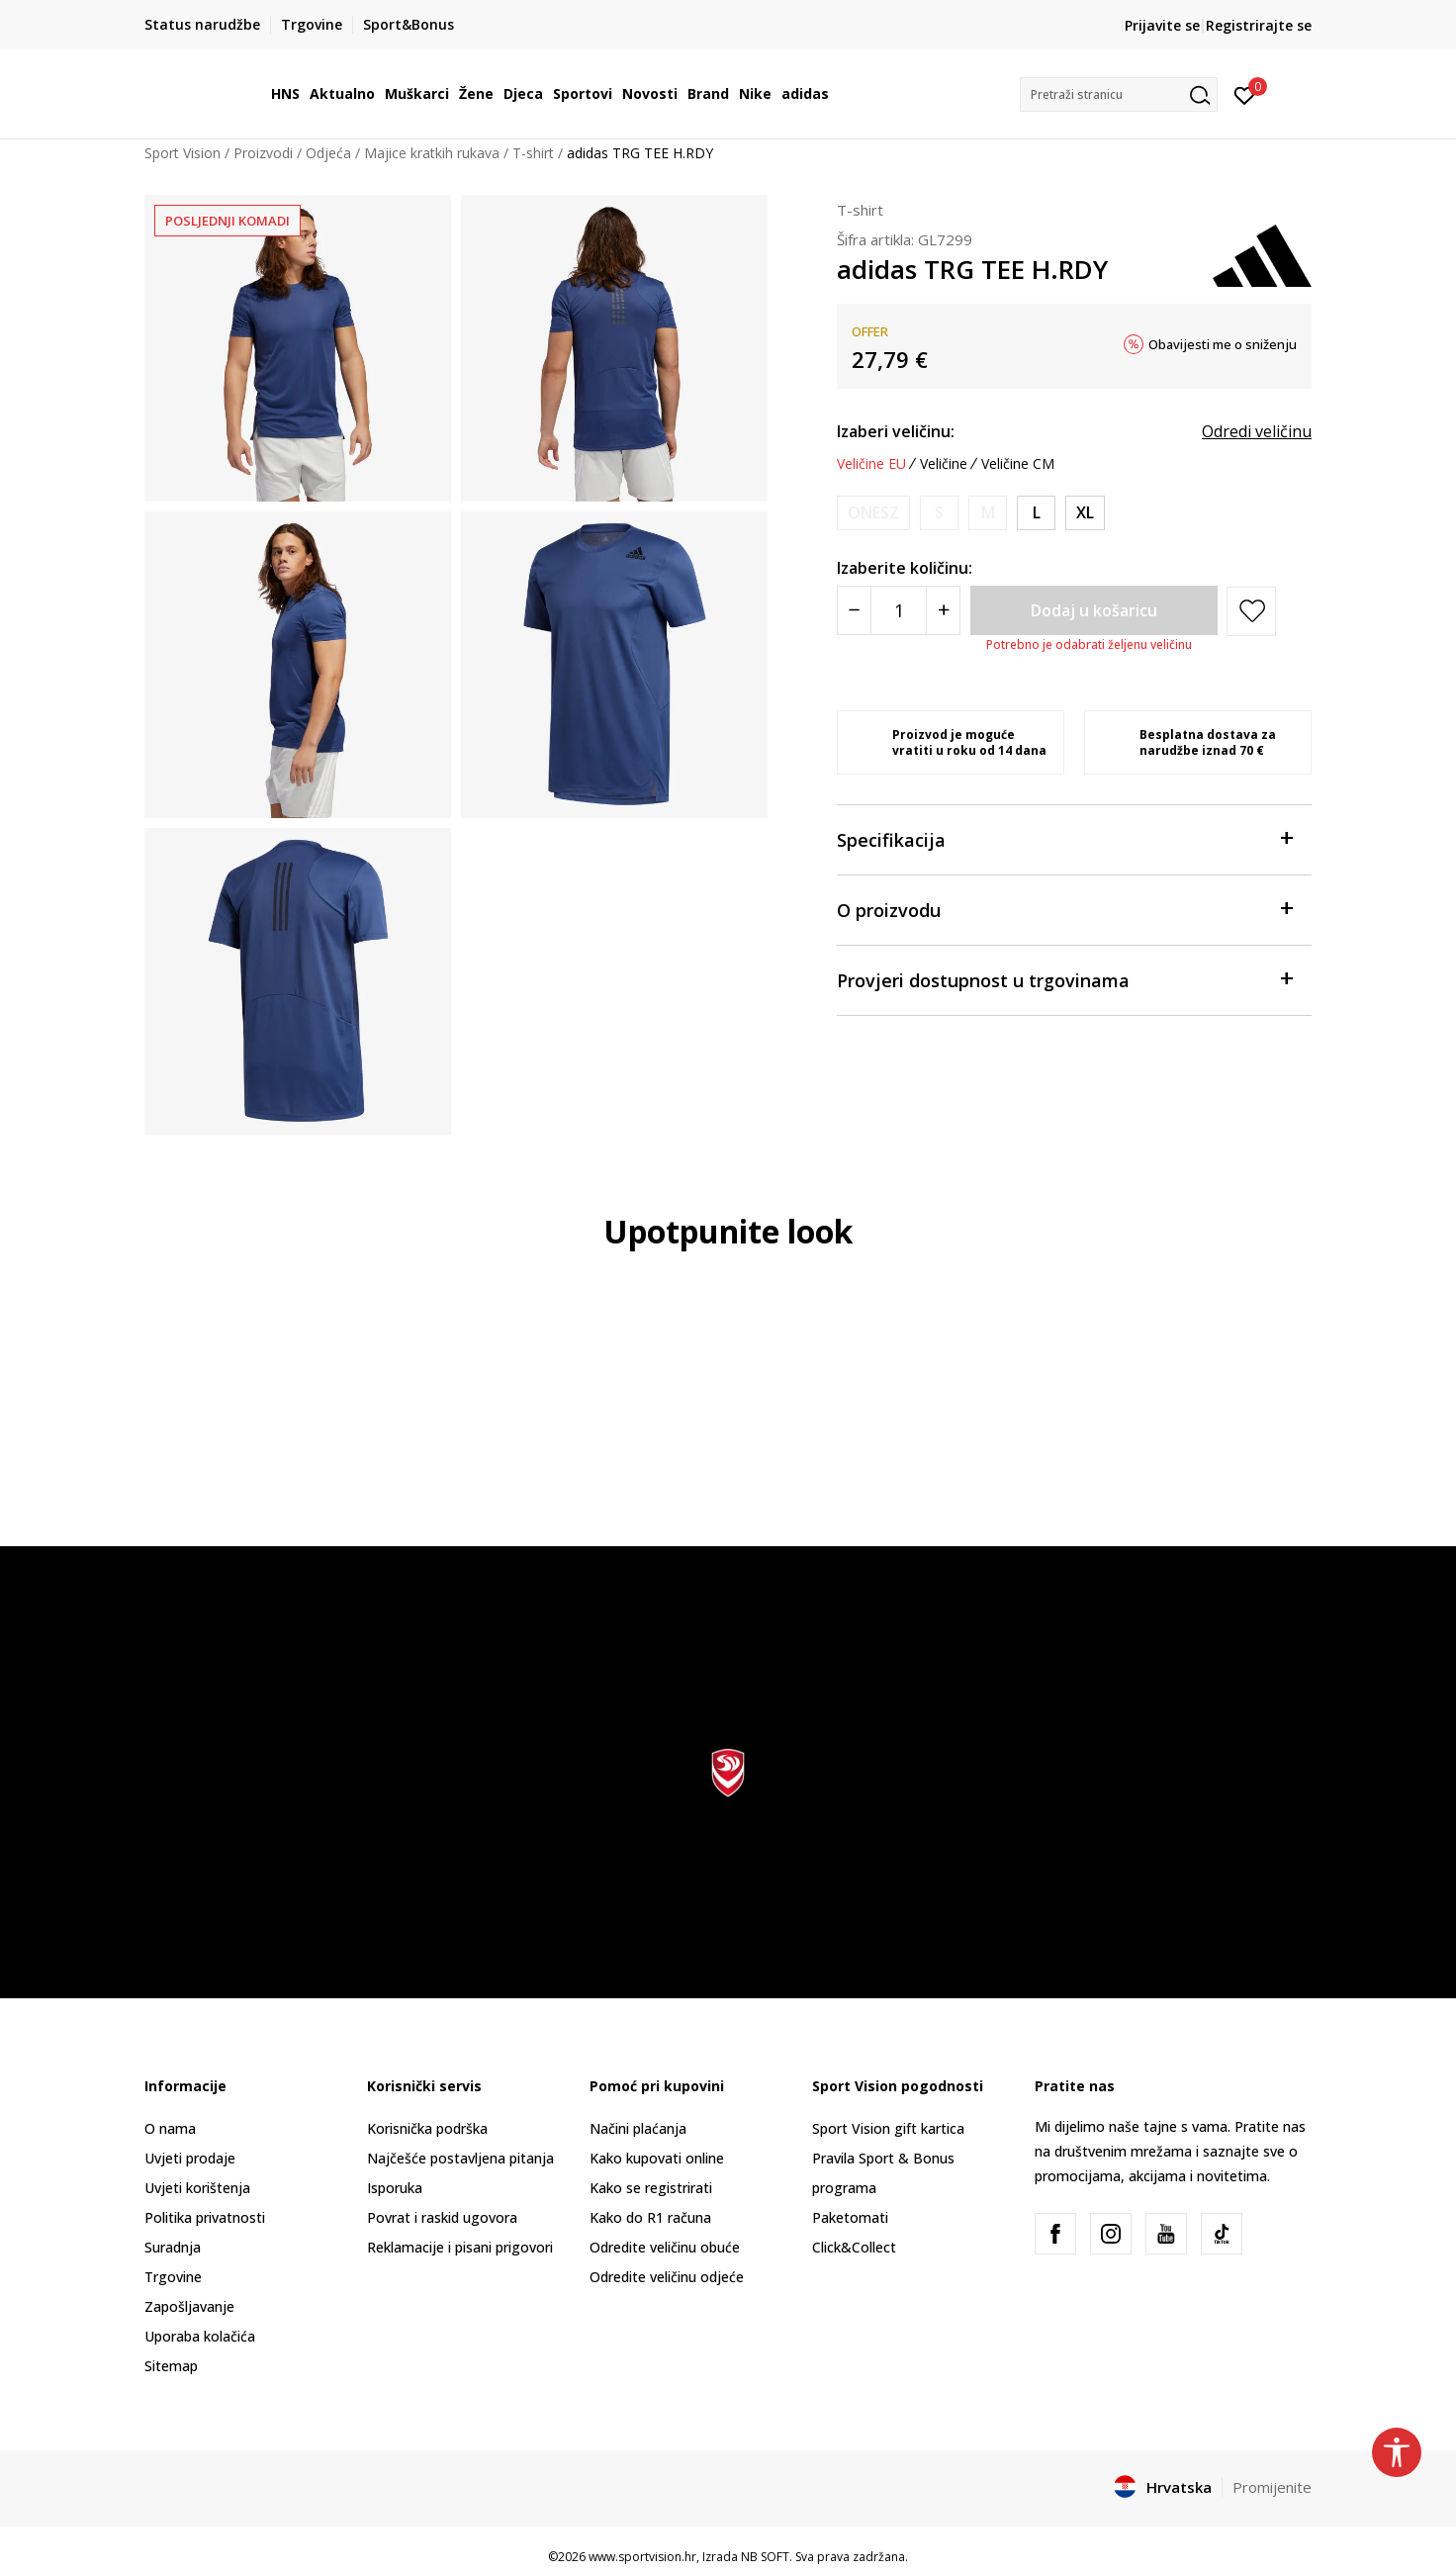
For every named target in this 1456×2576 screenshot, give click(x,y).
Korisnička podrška (427, 2128)
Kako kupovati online (657, 2158)
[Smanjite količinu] (854, 610)
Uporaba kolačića (199, 2336)
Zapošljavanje (189, 2306)
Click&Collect (854, 2247)
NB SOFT (765, 2556)
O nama (170, 2128)
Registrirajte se (1259, 25)
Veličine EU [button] (871, 464)
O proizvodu (1064, 908)
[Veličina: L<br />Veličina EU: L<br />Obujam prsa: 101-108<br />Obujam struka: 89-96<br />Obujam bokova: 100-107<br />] (1036, 513)
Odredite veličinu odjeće (667, 2276)
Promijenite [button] (1272, 2487)
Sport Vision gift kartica (888, 2128)
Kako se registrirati (651, 2187)
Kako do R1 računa (650, 2217)
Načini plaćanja (638, 2128)
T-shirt (533, 152)
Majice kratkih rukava (432, 152)
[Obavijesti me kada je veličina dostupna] (873, 513)
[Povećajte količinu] (943, 610)
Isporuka (394, 2187)
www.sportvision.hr (642, 2556)
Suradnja (172, 2247)
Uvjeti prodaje (189, 2158)
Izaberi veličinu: (896, 431)
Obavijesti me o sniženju (1222, 344)
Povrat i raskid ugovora (442, 2217)
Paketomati (850, 2217)
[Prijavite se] (1244, 94)
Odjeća (328, 152)
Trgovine (173, 2276)
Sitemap (171, 2365)
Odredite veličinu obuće (665, 2247)
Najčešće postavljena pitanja (460, 2158)
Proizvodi (263, 152)
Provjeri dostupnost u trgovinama (1064, 979)
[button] (1119, 94)
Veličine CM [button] (1017, 464)
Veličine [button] (943, 464)
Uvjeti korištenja (197, 2187)
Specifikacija (1064, 838)
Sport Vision (182, 152)
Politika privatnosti (204, 2217)
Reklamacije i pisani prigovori (460, 2247)
